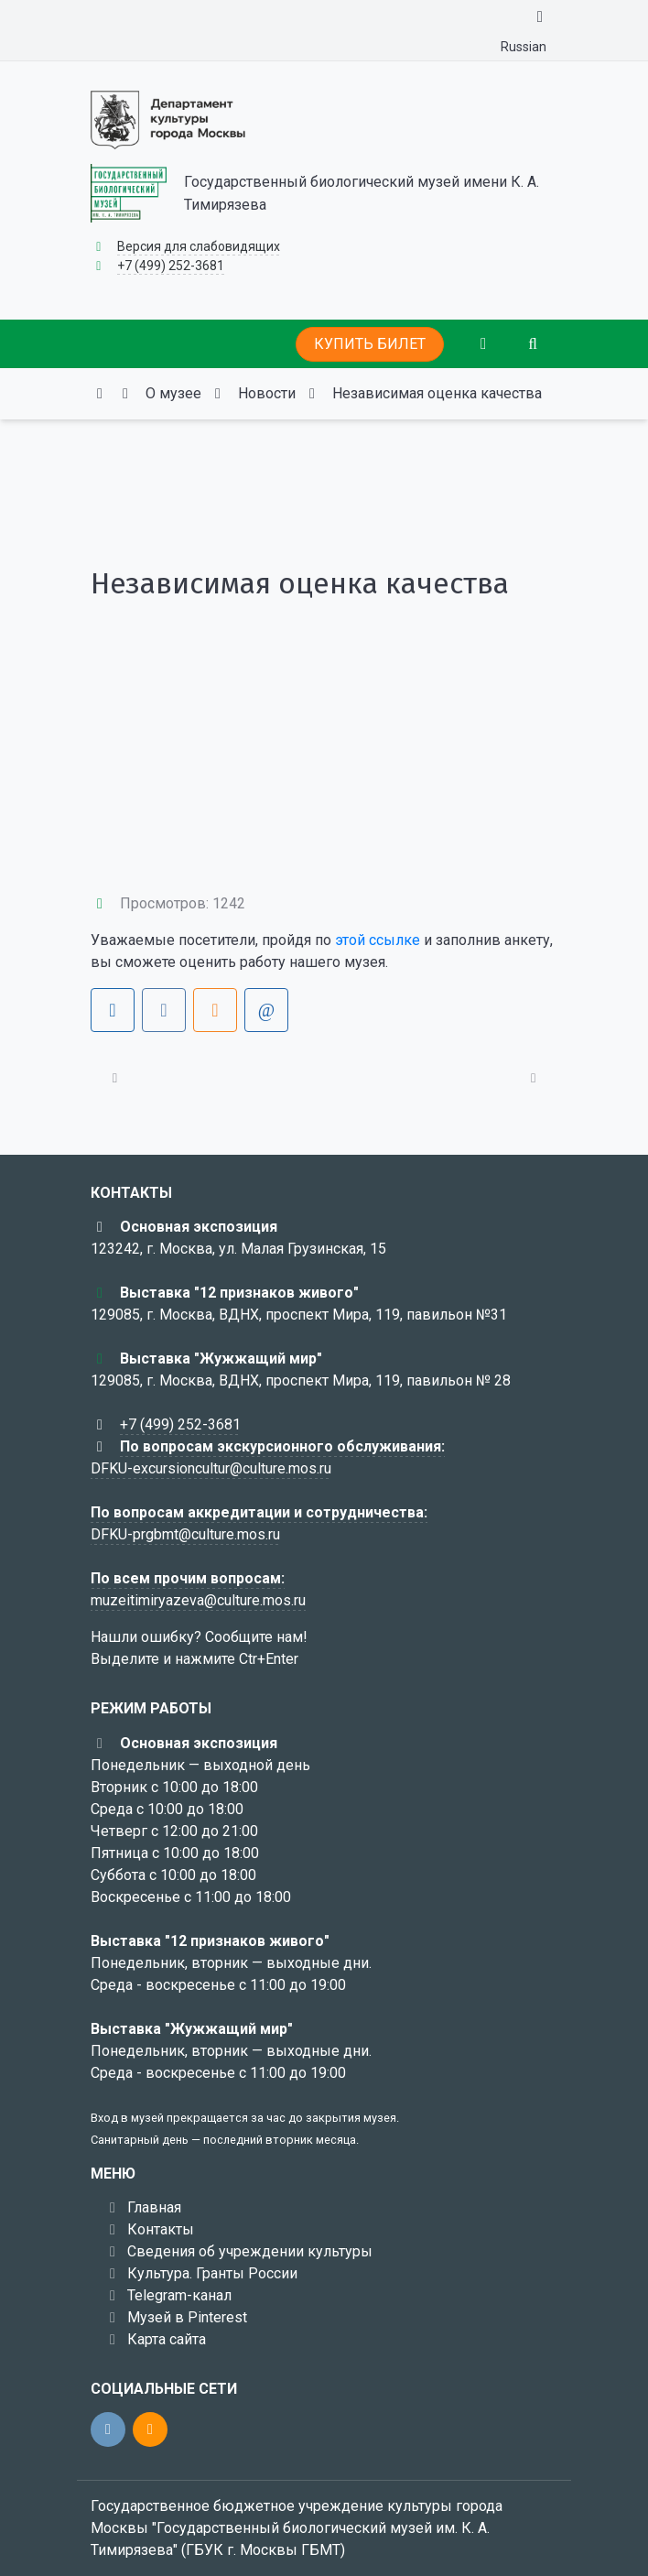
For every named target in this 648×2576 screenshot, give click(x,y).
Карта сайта (166, 2339)
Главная (154, 2207)
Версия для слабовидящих (198, 246)
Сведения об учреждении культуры (250, 2251)
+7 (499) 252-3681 (170, 265)
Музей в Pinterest (187, 2317)
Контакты (160, 2229)
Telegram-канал (179, 2295)
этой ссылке (377, 940)
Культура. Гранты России (212, 2273)
